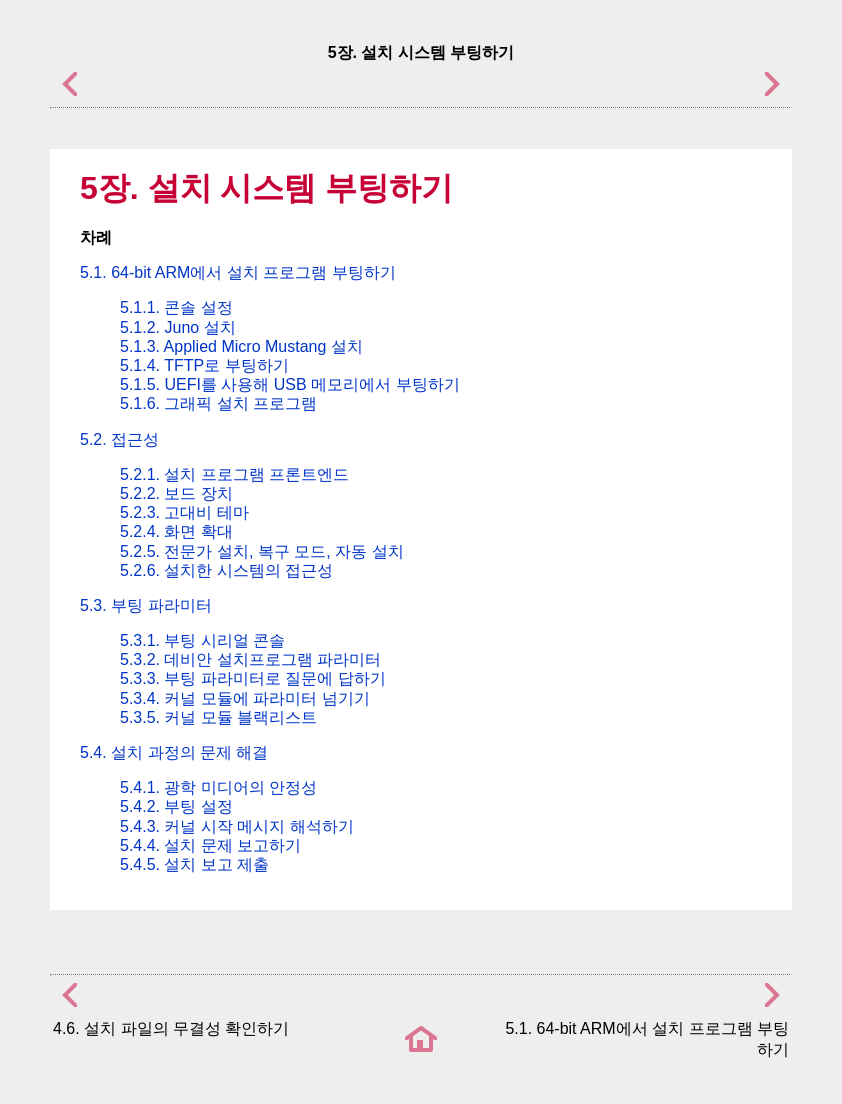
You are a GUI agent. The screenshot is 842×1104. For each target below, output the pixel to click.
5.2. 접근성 (119, 439)
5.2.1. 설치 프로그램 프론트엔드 (234, 474)
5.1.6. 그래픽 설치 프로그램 (218, 403)
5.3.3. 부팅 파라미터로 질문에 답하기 (253, 678)
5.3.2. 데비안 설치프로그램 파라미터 (250, 659)
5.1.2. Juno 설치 (178, 327)
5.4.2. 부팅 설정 (176, 806)
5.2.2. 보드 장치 (176, 493)
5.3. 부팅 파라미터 (146, 605)
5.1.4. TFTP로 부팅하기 (204, 365)
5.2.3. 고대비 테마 (184, 512)
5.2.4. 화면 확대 (176, 531)
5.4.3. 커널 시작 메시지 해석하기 (237, 826)
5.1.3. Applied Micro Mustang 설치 (241, 346)
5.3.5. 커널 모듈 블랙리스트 (218, 717)
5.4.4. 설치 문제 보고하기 (210, 845)
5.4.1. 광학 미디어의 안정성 (218, 787)
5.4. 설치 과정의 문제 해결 (174, 752)
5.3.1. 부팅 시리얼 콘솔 (202, 640)
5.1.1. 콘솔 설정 (176, 307)
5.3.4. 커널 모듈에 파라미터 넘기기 (245, 698)
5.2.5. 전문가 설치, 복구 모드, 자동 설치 (262, 551)
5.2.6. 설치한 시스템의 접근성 (226, 570)
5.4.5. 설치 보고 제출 (194, 864)
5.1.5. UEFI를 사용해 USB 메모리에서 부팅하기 (290, 384)
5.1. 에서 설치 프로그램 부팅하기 (238, 272)
